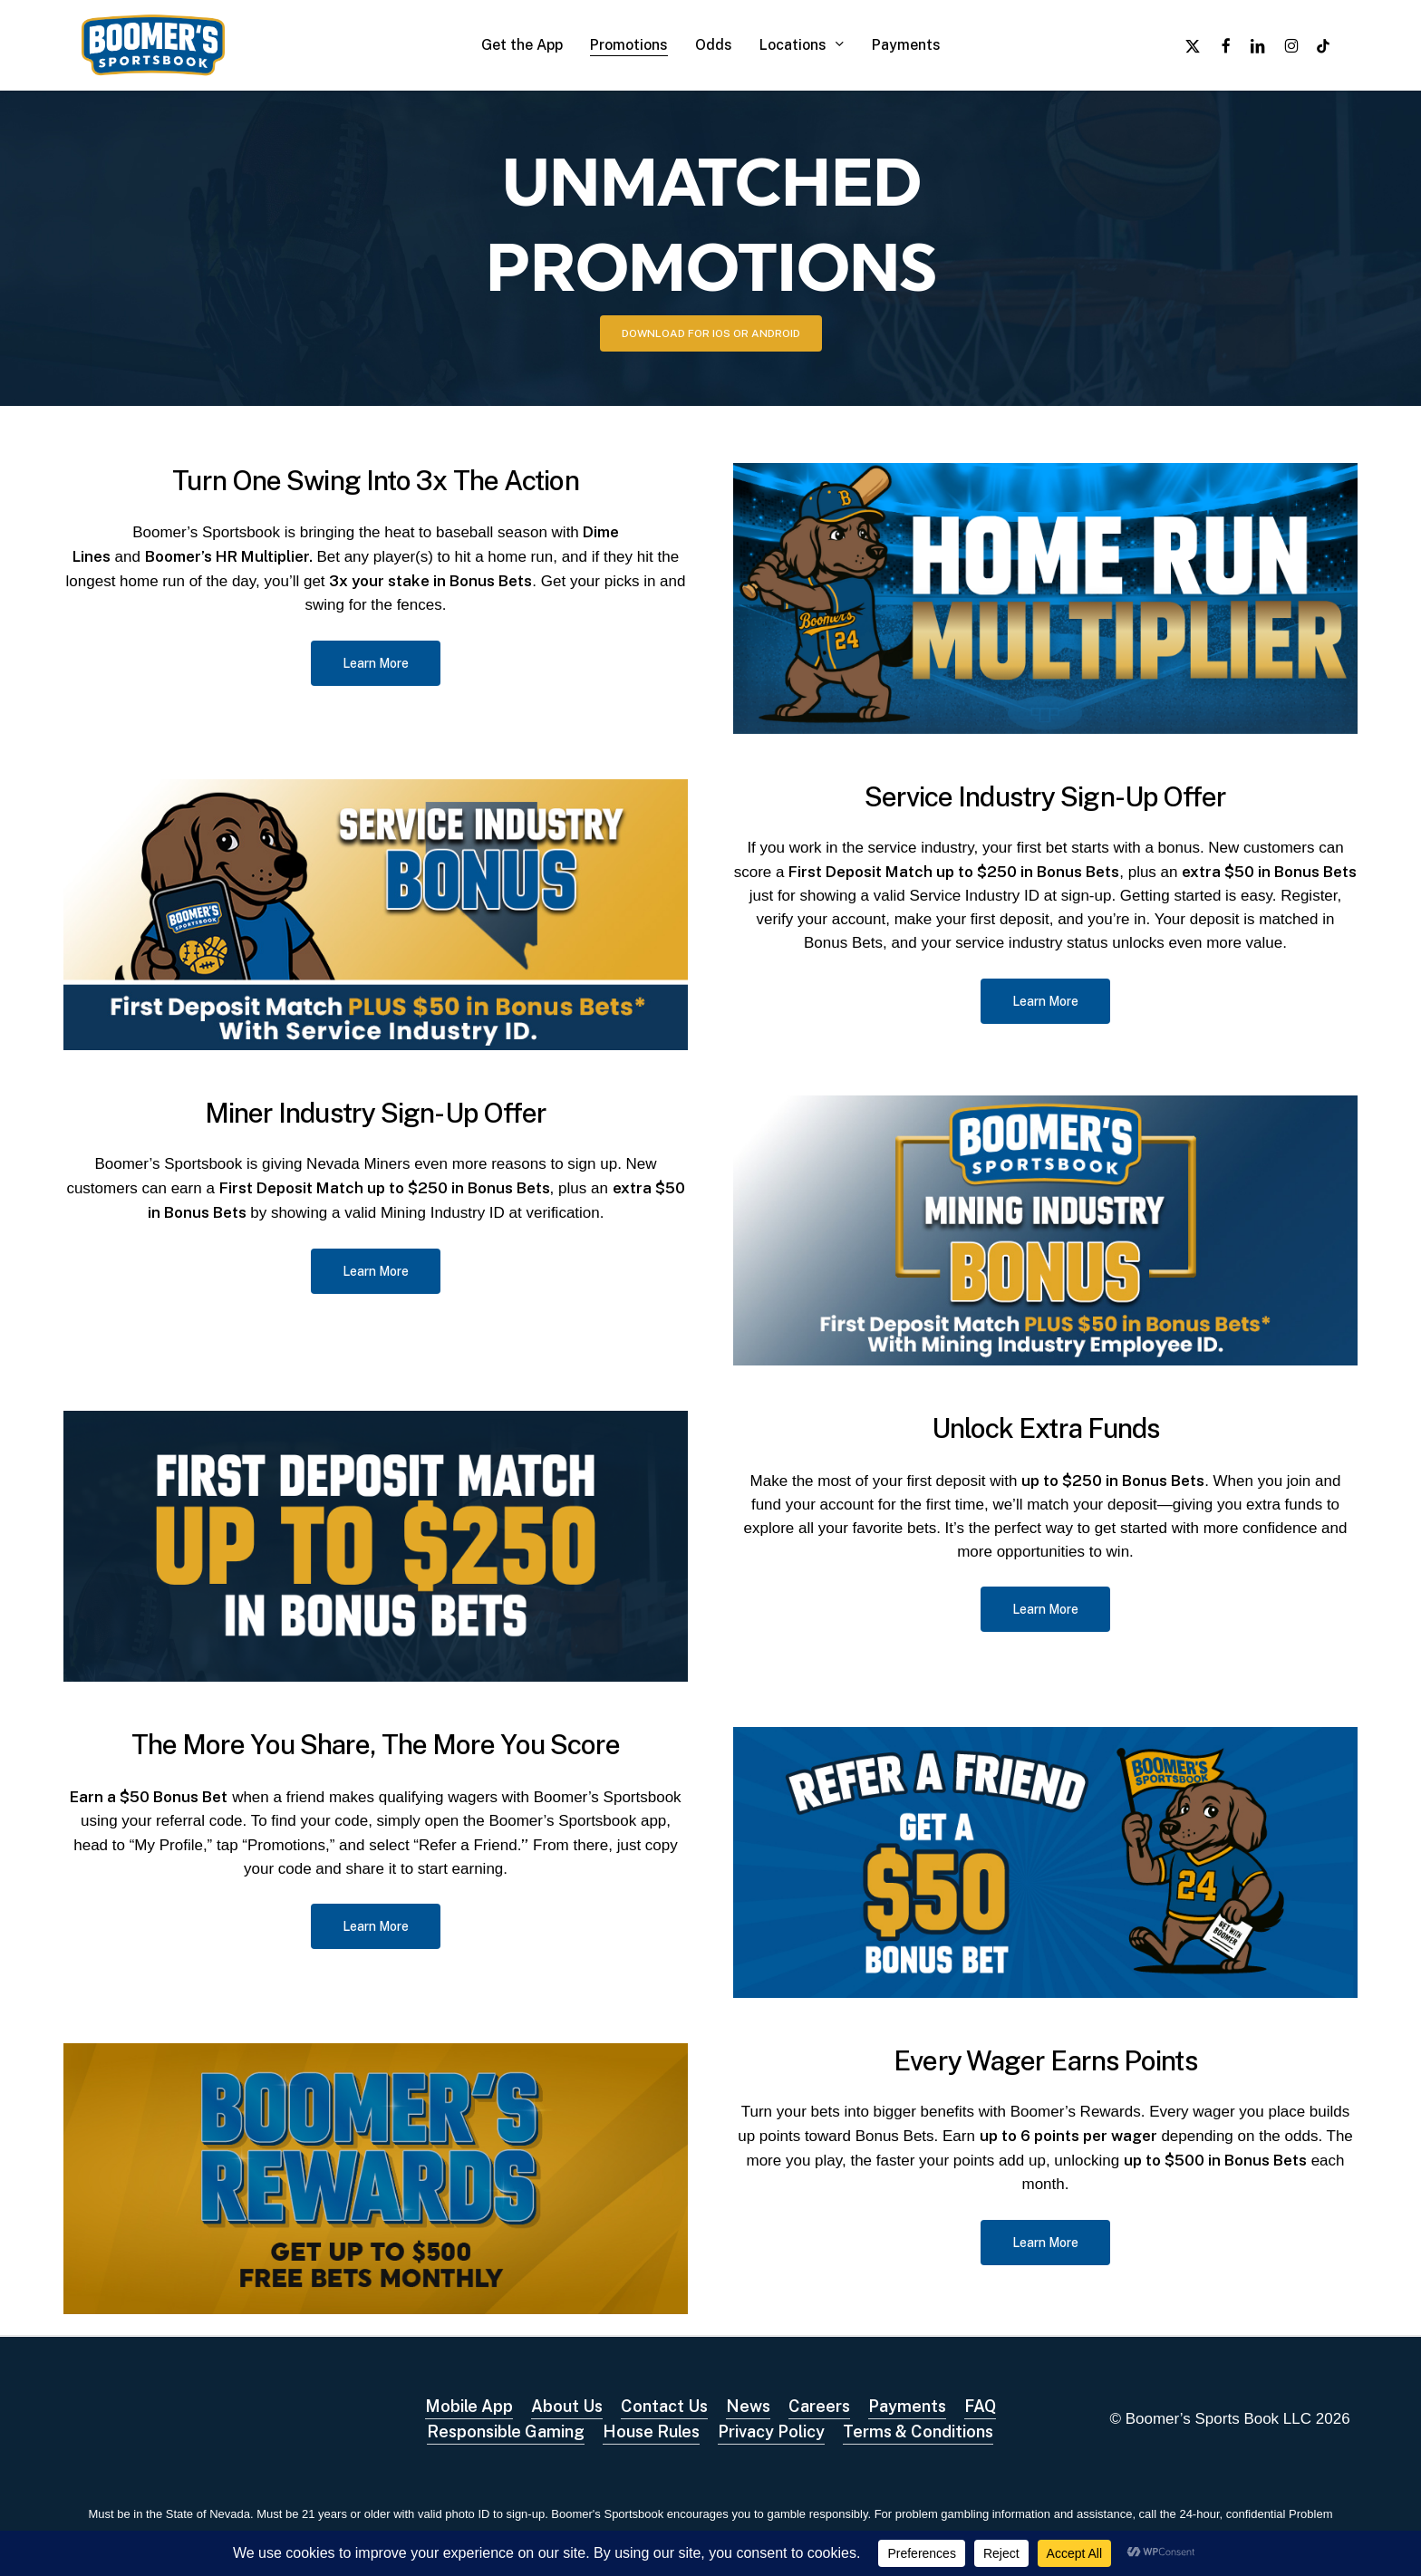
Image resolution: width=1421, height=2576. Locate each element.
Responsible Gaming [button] (506, 2431)
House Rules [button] (651, 2431)
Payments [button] (907, 2406)
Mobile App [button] (469, 2406)
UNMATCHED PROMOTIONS (711, 221)
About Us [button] (567, 2406)
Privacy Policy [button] (771, 2431)
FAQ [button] (980, 2406)
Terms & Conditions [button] (918, 2431)
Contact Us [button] (664, 2406)
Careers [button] (819, 2406)
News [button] (748, 2406)
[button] (711, 333)
